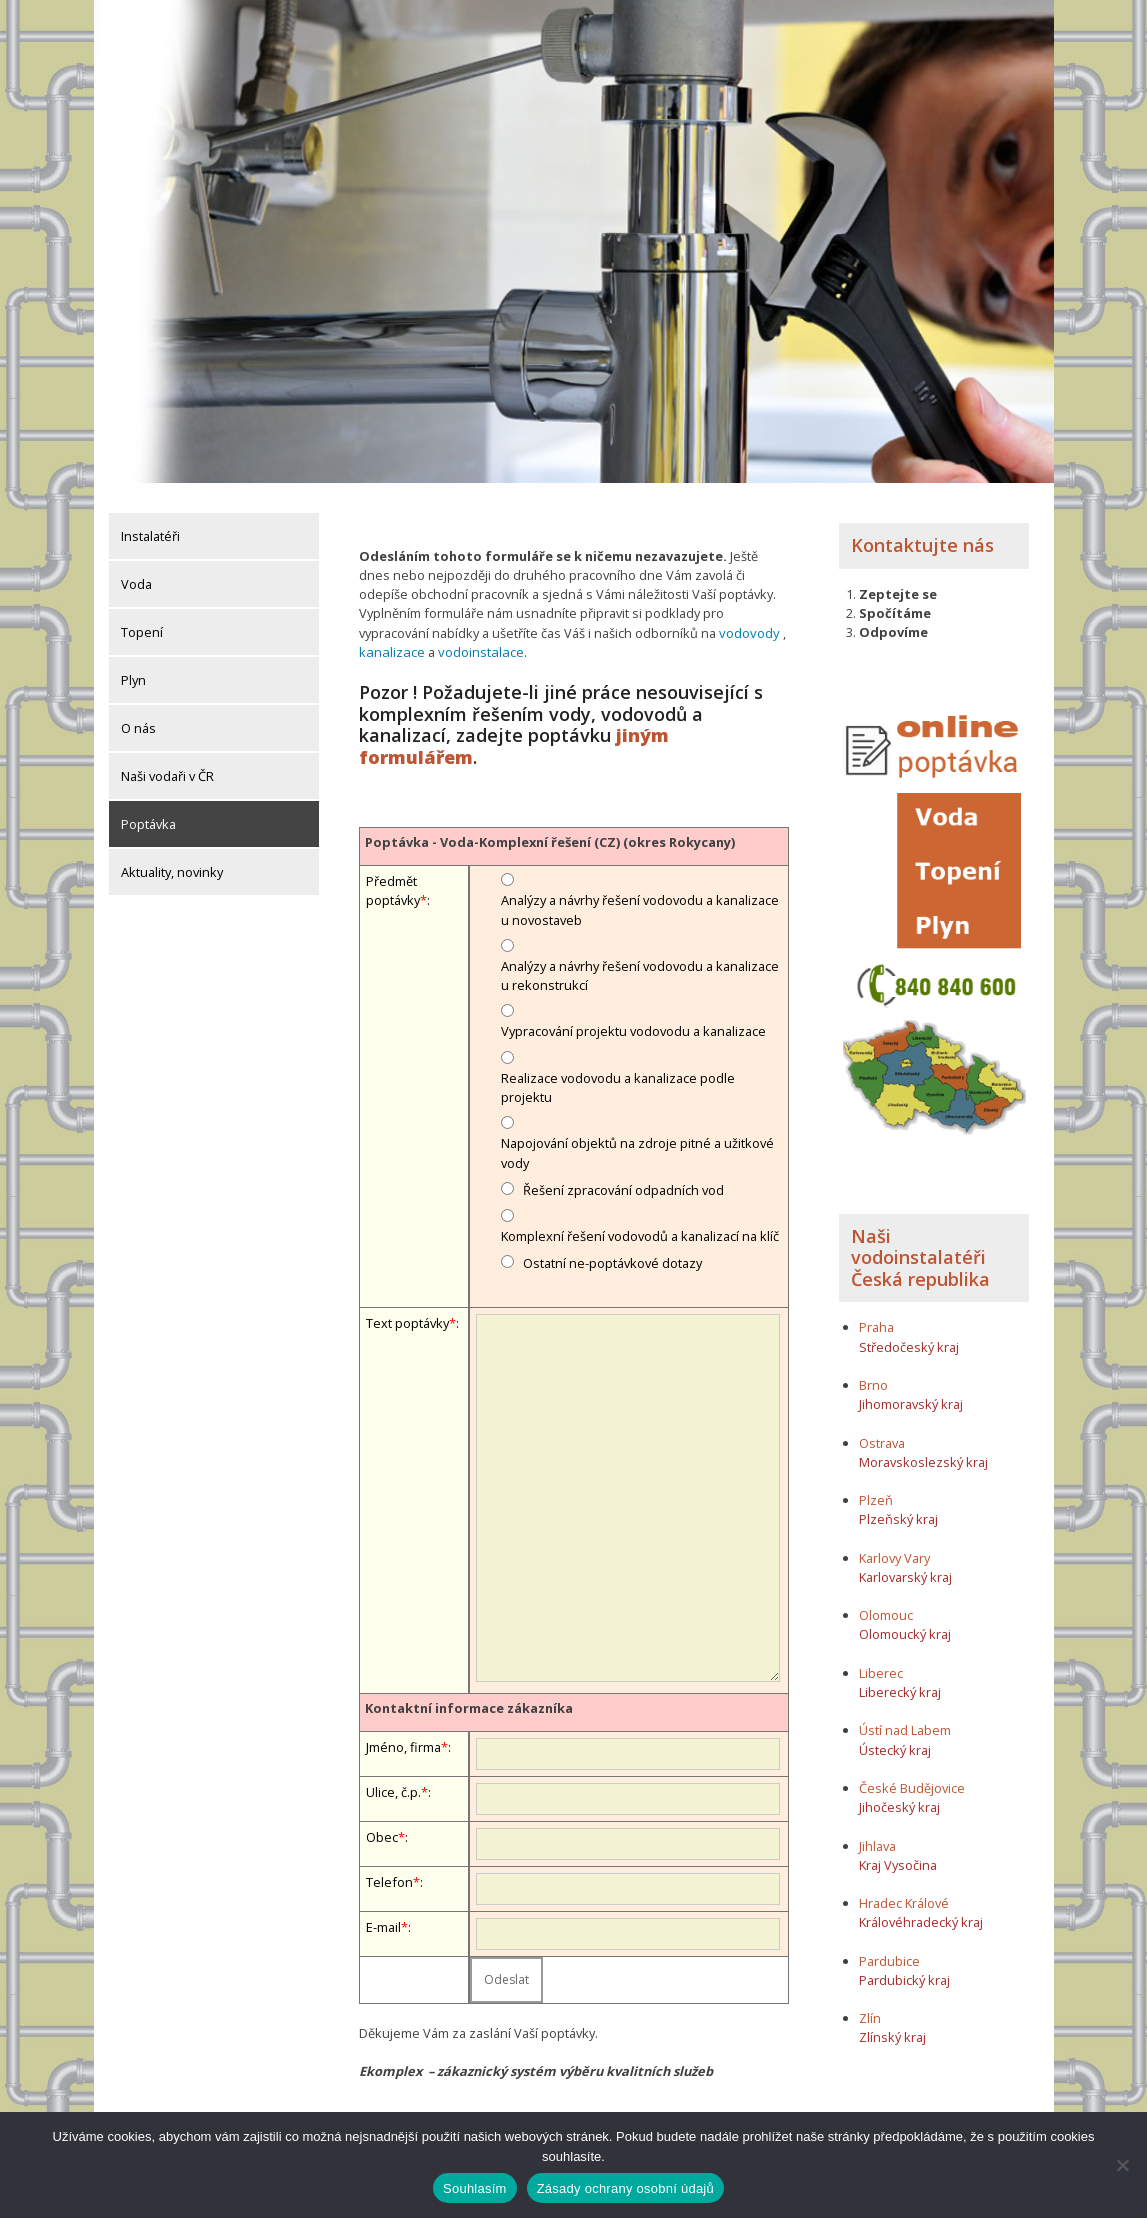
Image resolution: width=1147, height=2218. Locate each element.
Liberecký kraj (900, 1676)
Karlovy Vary (894, 1542)
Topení (142, 617)
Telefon (389, 1865)
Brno (873, 1369)
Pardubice (889, 1945)
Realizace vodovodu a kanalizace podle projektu (618, 1070)
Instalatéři (150, 521)
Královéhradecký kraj (921, 1906)
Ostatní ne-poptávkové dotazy (612, 1246)
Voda (136, 569)
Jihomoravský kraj (911, 1388)
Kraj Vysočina (898, 1849)
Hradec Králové (904, 1887)
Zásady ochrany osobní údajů (625, 2188)
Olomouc (886, 1599)
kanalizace (390, 636)
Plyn (133, 665)
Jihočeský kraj (899, 1791)
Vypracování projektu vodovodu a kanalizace (633, 1015)
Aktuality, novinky (172, 857)
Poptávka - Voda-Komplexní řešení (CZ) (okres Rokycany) (550, 825)
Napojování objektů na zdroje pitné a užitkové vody (637, 1136)
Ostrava (882, 1427)
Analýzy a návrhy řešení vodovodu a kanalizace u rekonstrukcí (640, 958)
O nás (138, 713)
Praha (876, 1312)
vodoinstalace (476, 636)
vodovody (748, 617)
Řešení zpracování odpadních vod (623, 1173)
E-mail (383, 1910)
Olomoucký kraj (905, 1619)
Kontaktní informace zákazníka (469, 1691)
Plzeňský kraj (898, 1504)
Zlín (870, 2002)
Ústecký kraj (895, 1734)
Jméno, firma (403, 1730)
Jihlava (877, 1830)
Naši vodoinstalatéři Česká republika (920, 1241)
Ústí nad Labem (905, 1715)
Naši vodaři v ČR (167, 761)
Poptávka (148, 809)
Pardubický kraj (904, 1964)
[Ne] (1122, 2165)
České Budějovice (912, 1772)
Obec (382, 1820)
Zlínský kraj (892, 2022)
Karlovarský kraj (905, 1561)
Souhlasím (475, 2188)
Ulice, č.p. (393, 1775)
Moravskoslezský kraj (923, 1446)
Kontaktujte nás (922, 530)
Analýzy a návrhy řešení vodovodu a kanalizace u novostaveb (640, 892)
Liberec (881, 1657)
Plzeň (876, 1484)
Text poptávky (407, 1306)
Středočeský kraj (909, 1331)
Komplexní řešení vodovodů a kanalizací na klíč (640, 1219)
